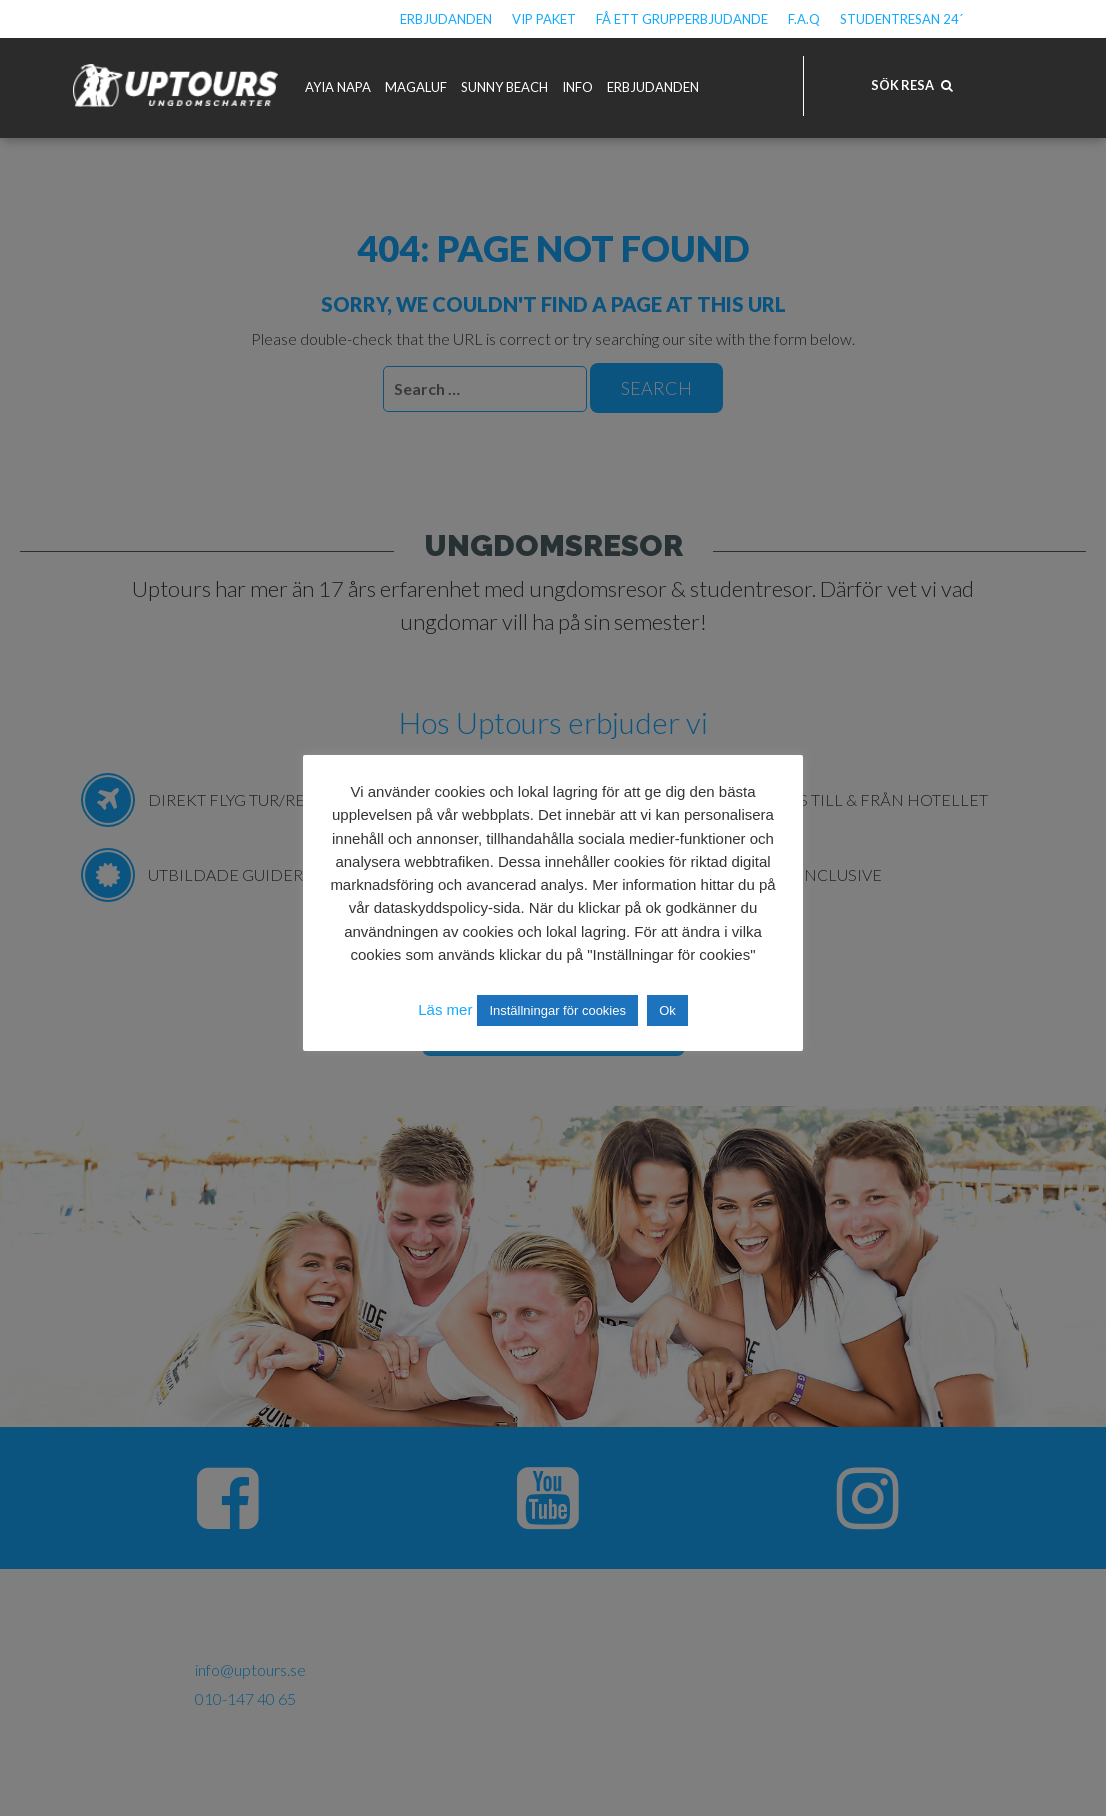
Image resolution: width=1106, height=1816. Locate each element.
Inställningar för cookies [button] (557, 1010)
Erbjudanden (446, 19)
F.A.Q (804, 19)
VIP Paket (544, 19)
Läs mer (445, 1009)
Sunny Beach (504, 87)
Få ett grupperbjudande (682, 19)
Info (577, 87)
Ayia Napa (338, 87)
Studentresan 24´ (901, 19)
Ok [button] (667, 1010)
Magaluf (416, 87)
